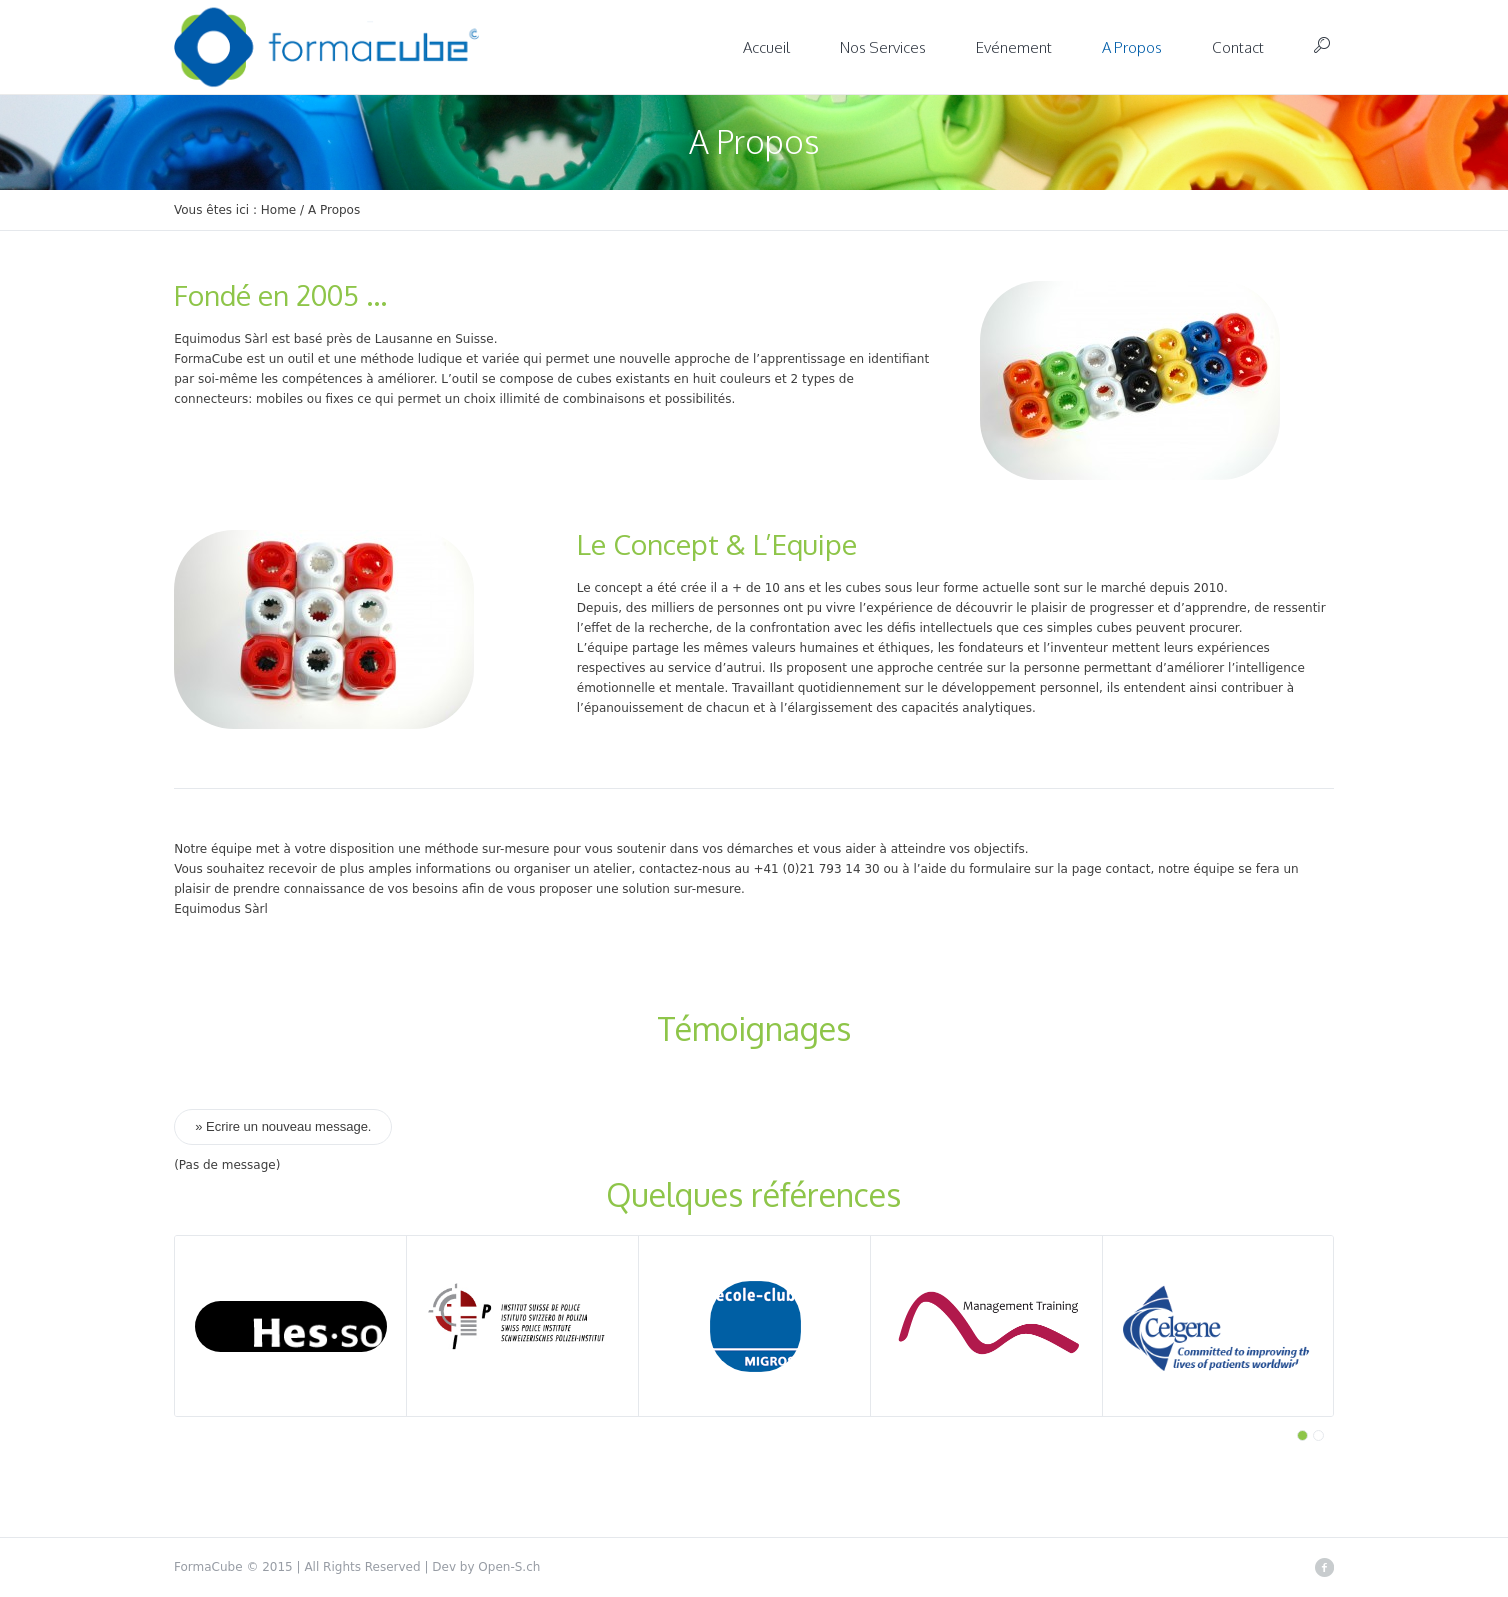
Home (278, 210)
